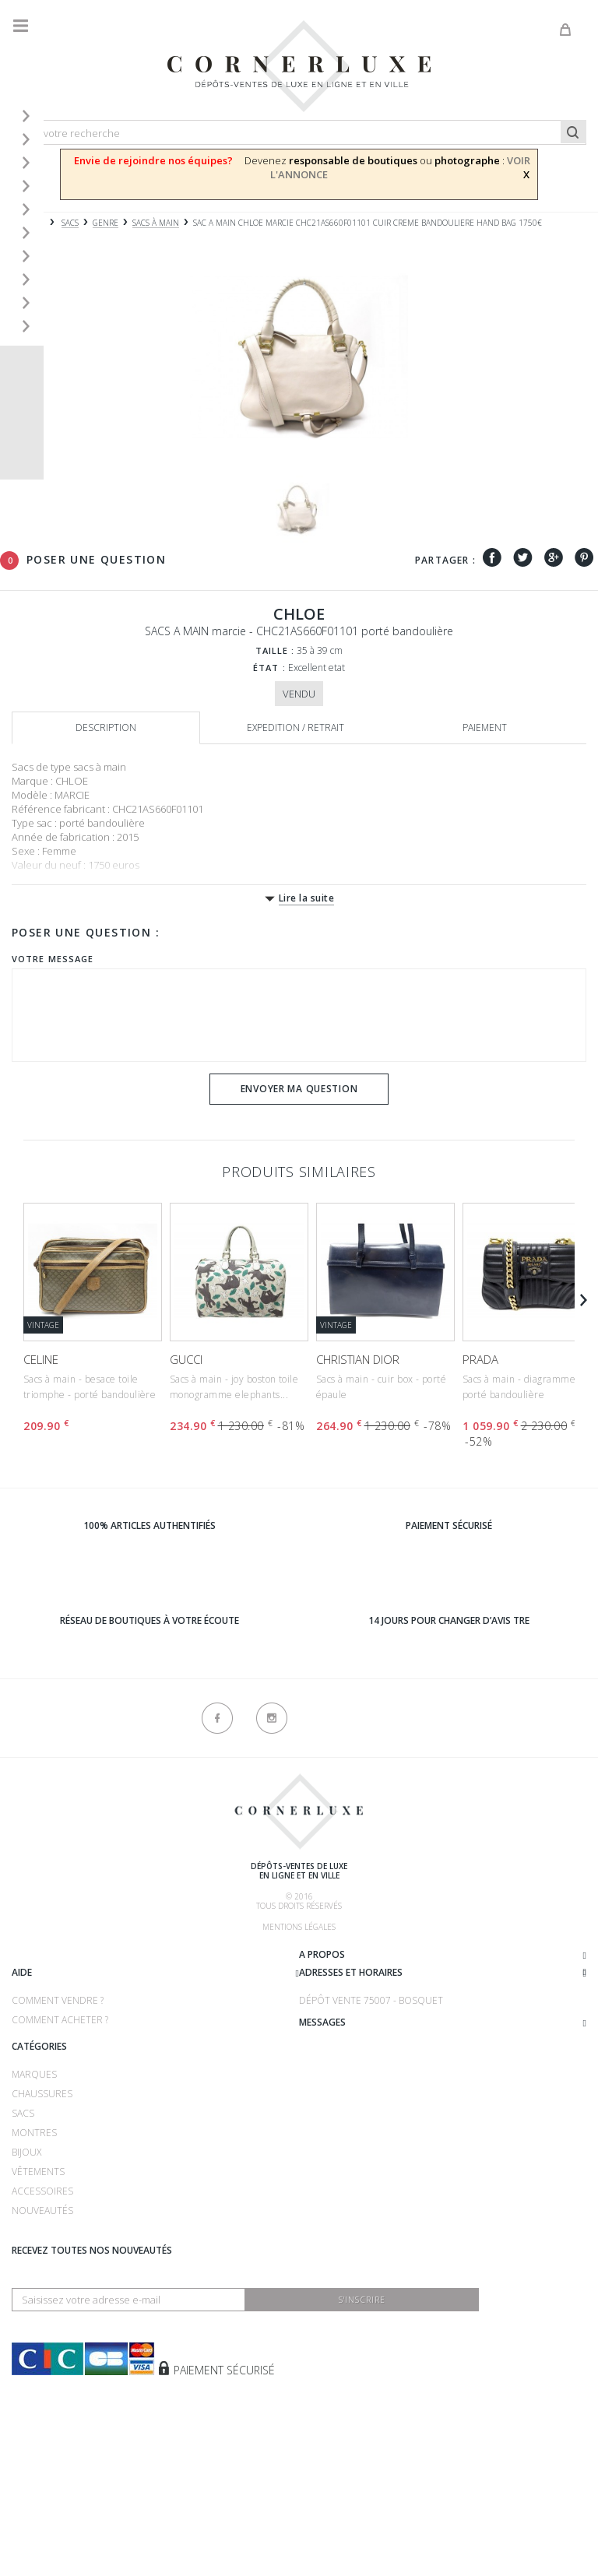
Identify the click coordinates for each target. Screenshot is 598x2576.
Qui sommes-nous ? (59, 1956)
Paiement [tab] (485, 727)
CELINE (40, 1359)
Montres (34, 2255)
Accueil (27, 223)
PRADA (480, 1359)
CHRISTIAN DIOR (357, 1359)
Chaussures (42, 2216)
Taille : (275, 650)
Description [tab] (106, 727)
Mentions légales (299, 1926)
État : (269, 667)
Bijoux (26, 2275)
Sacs (23, 2236)
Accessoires (42, 2314)
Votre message (52, 959)
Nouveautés (42, 2333)
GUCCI (186, 1359)
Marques (34, 2197)
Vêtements (38, 2294)
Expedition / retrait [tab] (295, 727)
